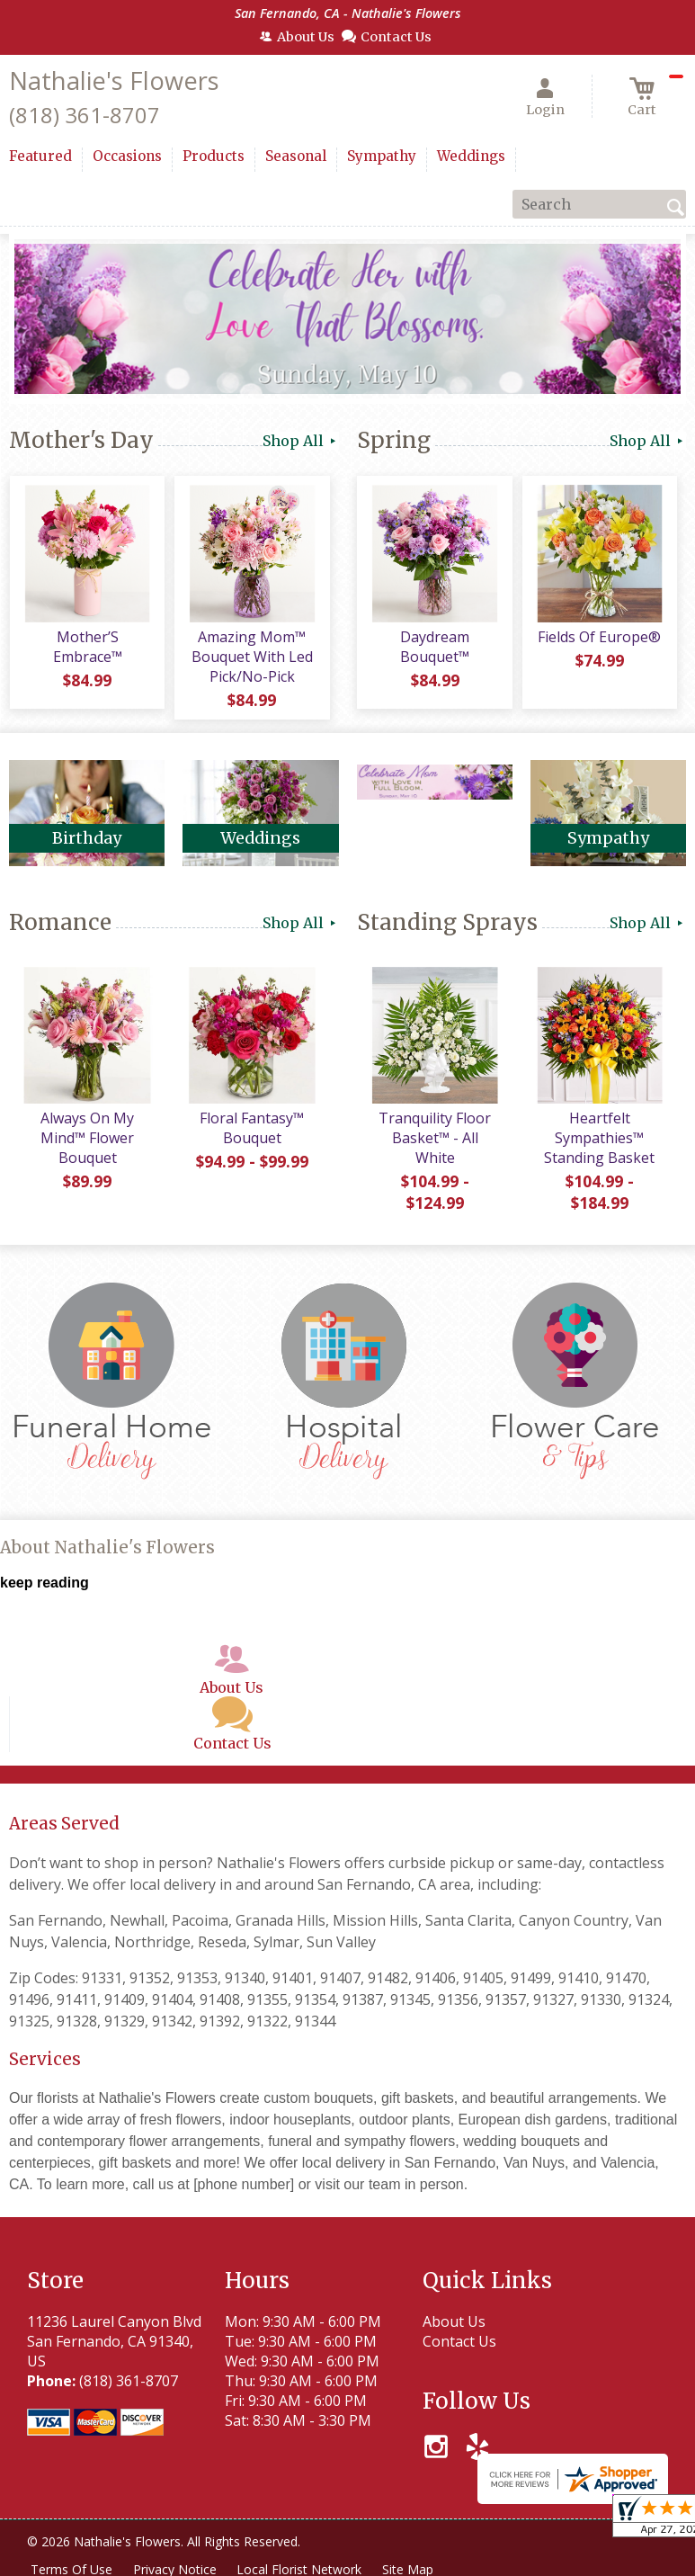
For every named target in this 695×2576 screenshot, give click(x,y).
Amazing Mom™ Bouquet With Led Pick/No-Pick (251, 657)
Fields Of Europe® (599, 638)
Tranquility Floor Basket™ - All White (435, 1139)
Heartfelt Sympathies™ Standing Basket (599, 1139)
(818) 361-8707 (84, 115)
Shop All (301, 441)
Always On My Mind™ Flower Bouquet (87, 1139)
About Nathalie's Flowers (107, 1549)
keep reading (44, 1583)
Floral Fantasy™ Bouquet (252, 1129)
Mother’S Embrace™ (86, 647)
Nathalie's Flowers (114, 80)
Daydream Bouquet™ (434, 647)
